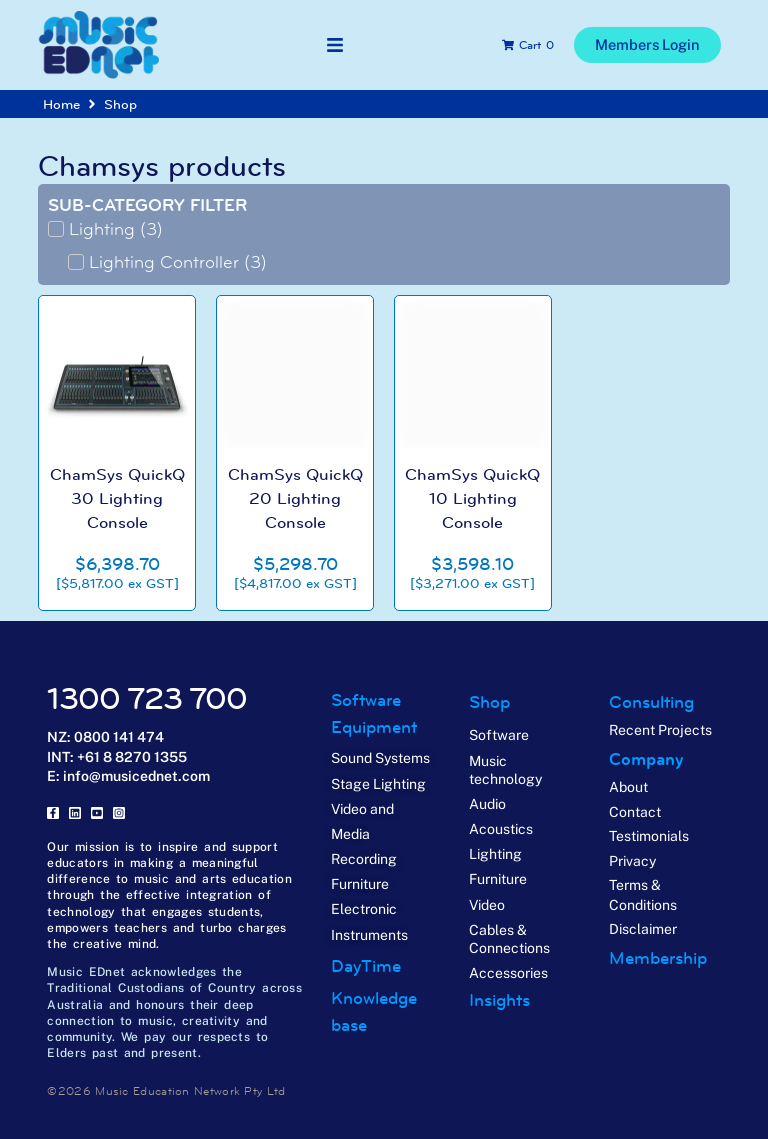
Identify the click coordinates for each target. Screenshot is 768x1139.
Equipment (374, 727)
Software (366, 700)
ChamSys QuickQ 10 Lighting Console (473, 497)
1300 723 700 (147, 698)
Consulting (651, 702)
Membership (658, 957)
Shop (120, 104)
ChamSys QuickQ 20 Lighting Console (295, 497)
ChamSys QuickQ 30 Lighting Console (117, 497)
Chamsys (98, 166)
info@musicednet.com (136, 776)
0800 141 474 (119, 736)
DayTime (366, 965)
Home (61, 104)
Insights (499, 1000)
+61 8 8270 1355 (132, 756)
